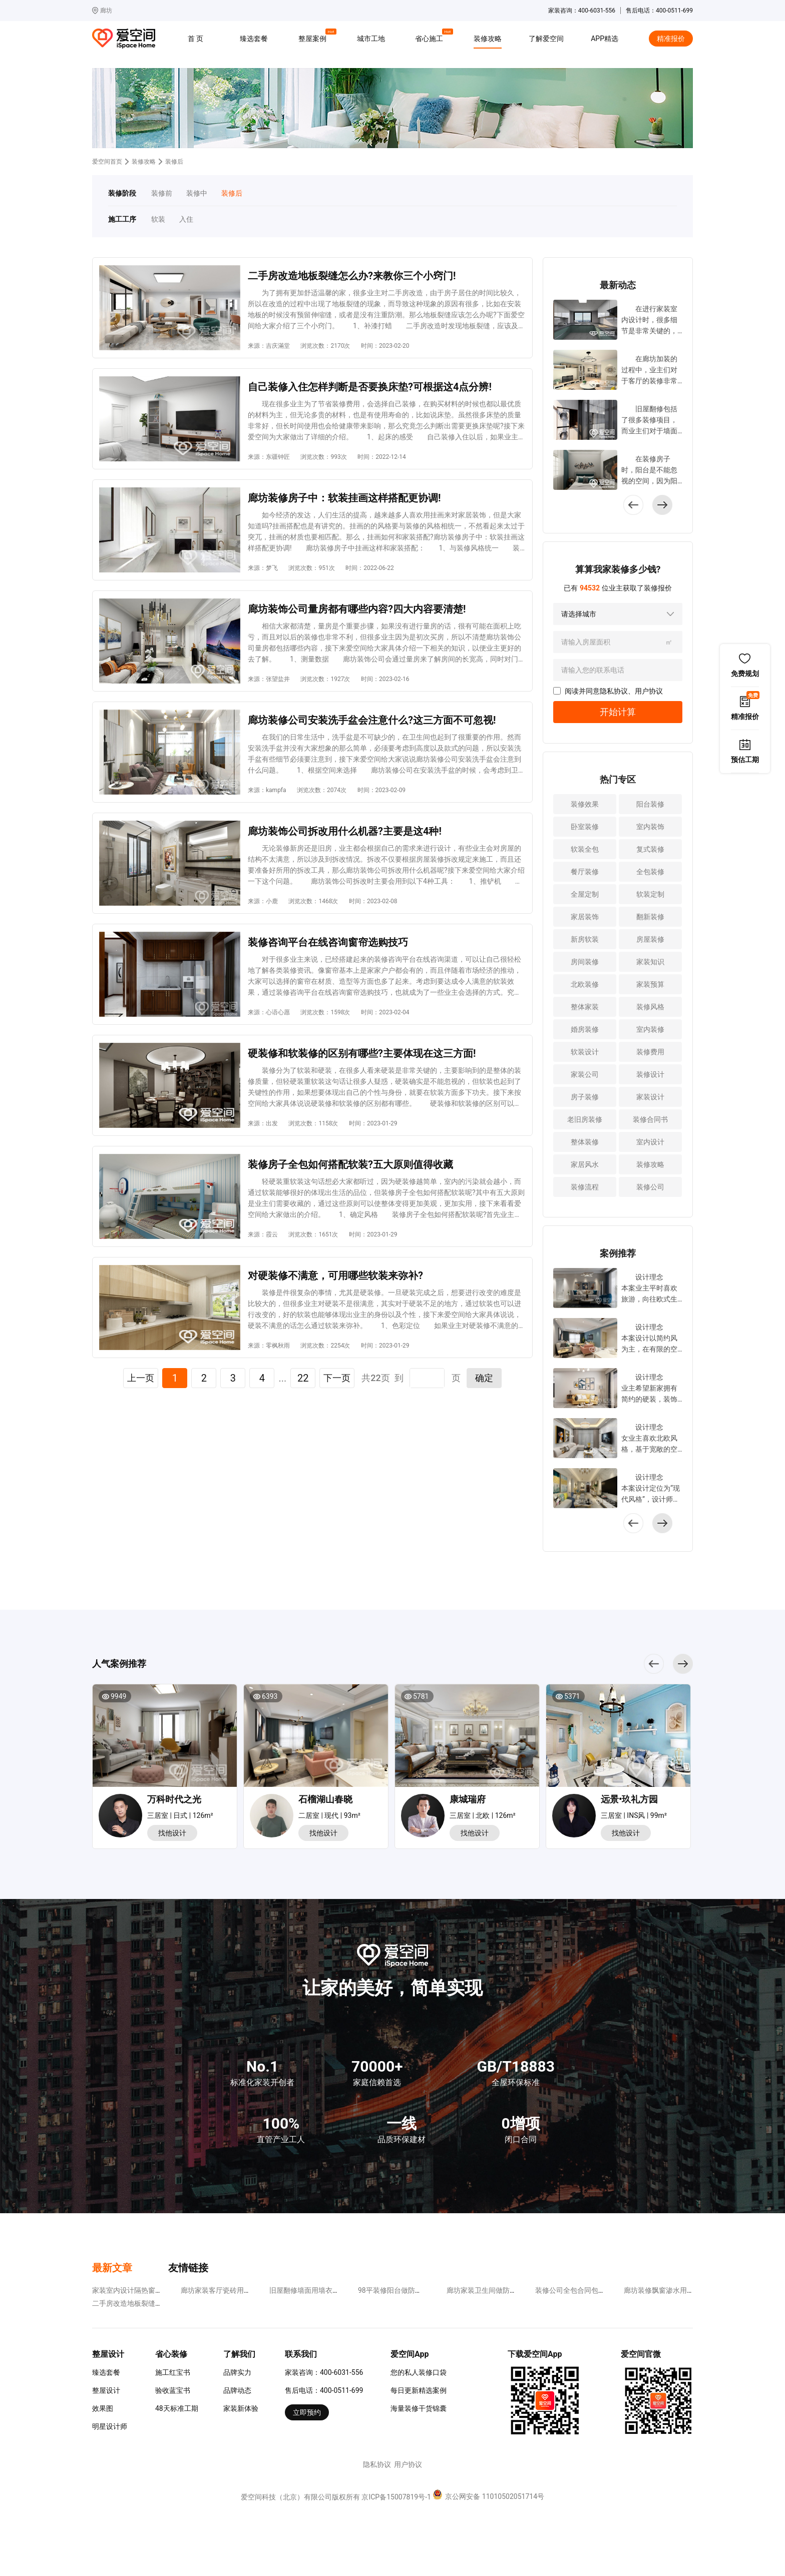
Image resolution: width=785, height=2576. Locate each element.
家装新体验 (240, 2408)
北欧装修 (585, 984)
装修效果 (585, 804)
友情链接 (188, 2268)
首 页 (195, 39)
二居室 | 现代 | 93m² (329, 1815)
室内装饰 (650, 827)
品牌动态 (237, 2390)
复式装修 (650, 849)
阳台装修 (650, 804)
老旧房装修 (584, 1119)
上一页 (140, 1378)
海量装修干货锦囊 (418, 2408)
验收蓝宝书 (172, 2390)
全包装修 (650, 872)
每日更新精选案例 (418, 2390)
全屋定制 (585, 894)
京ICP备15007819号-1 (396, 2497)
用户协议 (649, 691)
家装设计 (650, 1097)
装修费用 (650, 1052)
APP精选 (604, 39)
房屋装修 (650, 939)
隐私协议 (614, 691)
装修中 (196, 193)
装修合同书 (650, 1119)
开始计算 (618, 712)
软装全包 (585, 849)
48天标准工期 (176, 2408)
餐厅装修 (585, 872)
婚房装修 (585, 1029)
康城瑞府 (468, 1799)
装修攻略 (488, 39)
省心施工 (430, 37)
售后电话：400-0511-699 (324, 2390)
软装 (158, 219)
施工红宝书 (172, 2372)
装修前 (161, 193)
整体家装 (585, 1007)
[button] (662, 505)
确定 (484, 1378)
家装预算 (650, 984)
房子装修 (585, 1097)
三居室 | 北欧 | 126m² (483, 1815)
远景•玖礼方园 (629, 1799)
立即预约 (307, 2412)
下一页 (336, 1378)
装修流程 (585, 1187)
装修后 (231, 193)
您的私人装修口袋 (418, 2372)
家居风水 (585, 1164)
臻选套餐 (254, 39)
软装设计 (585, 1052)
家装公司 (585, 1074)
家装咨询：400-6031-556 (324, 2372)
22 (302, 1378)
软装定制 (650, 894)
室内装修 (650, 1029)
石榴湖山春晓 (325, 1799)
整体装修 (585, 1142)
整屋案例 (313, 37)
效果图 (102, 2408)
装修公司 (650, 1187)
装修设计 (650, 1074)
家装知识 (650, 962)
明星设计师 (109, 2426)
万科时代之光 (174, 1799)
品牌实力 (237, 2372)
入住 (186, 219)
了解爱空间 (546, 39)
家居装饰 (585, 917)
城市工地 (371, 39)
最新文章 (112, 2268)
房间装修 (585, 962)
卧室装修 (585, 827)
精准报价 (671, 39)
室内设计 (650, 1142)
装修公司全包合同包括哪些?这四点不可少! (600, 2290)
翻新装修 (650, 917)
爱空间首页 (107, 161)
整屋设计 (106, 2390)
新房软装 (585, 939)
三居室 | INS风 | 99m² (634, 1815)
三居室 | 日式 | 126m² (180, 1815)
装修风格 (650, 1007)
